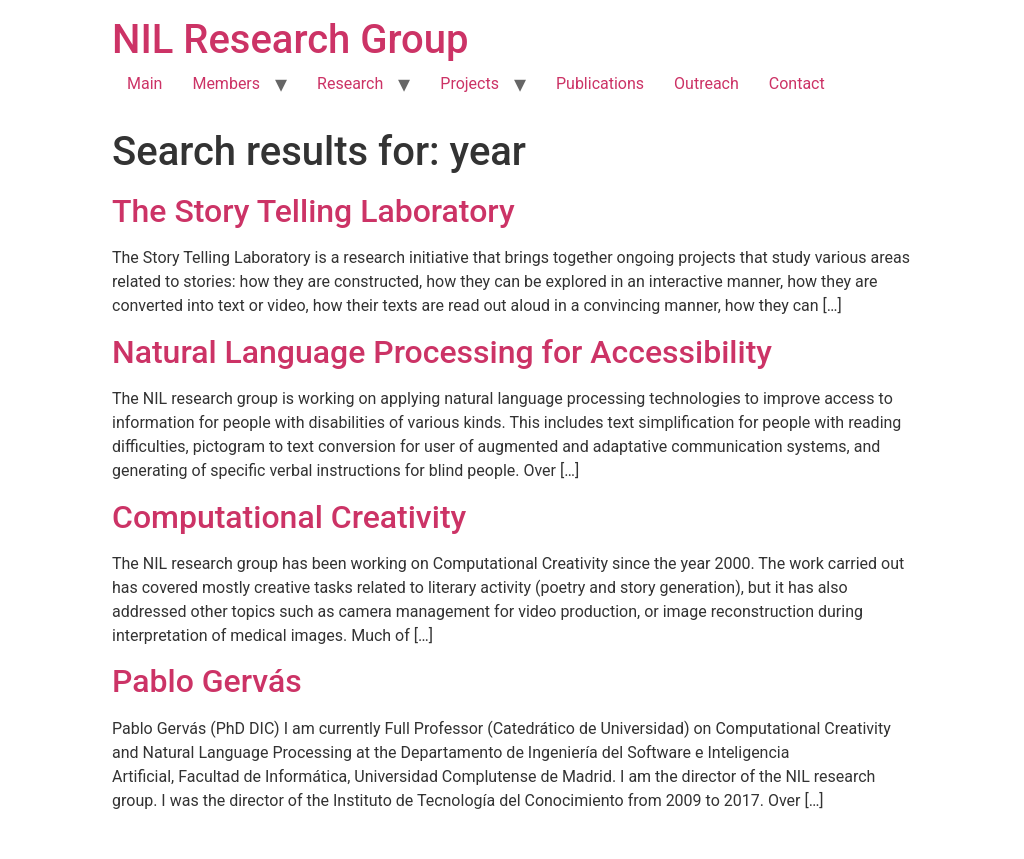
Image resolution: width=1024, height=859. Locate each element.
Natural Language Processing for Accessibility (442, 352)
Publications (600, 83)
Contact (797, 83)
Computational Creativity (289, 517)
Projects (469, 83)
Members (226, 83)
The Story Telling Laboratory (313, 211)
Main (144, 83)
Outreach (706, 83)
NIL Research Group (290, 39)
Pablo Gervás (207, 681)
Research (350, 83)
